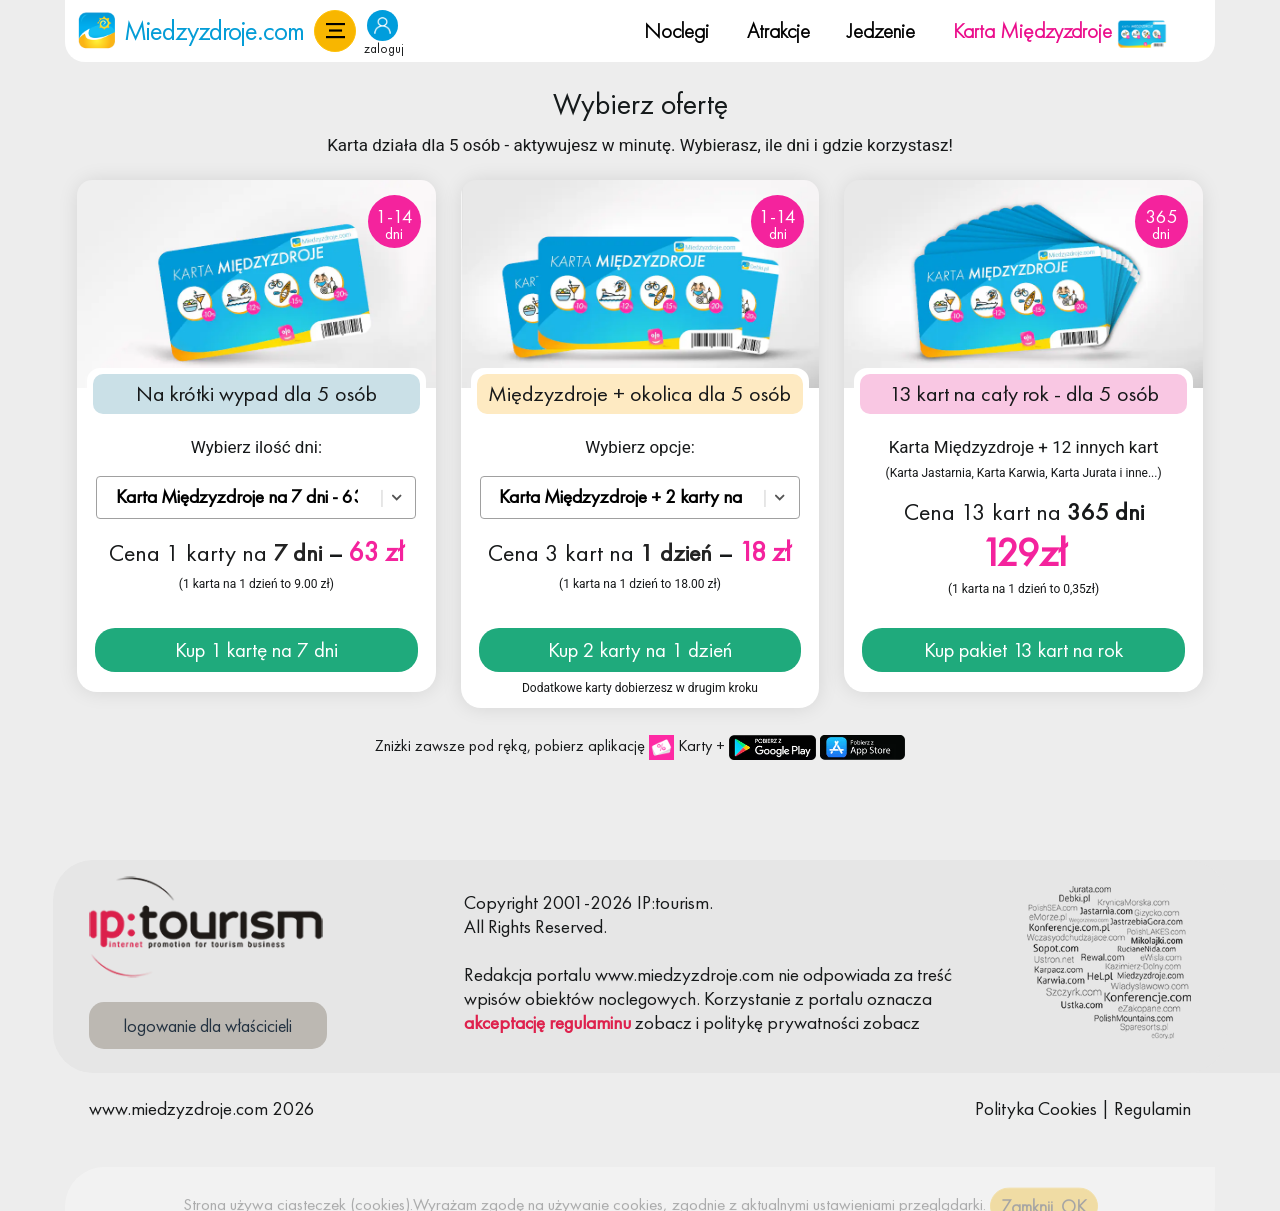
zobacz (663, 1022)
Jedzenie (881, 30)
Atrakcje (778, 30)
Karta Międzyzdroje (1060, 30)
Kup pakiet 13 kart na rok (1023, 650)
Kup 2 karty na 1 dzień (640, 650)
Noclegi (676, 30)
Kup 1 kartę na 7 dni (256, 650)
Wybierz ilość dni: (256, 447)
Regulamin (1152, 1108)
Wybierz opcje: (640, 447)
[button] (335, 31)
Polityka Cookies (1036, 1108)
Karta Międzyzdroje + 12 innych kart (1024, 447)
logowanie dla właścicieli (208, 1025)
